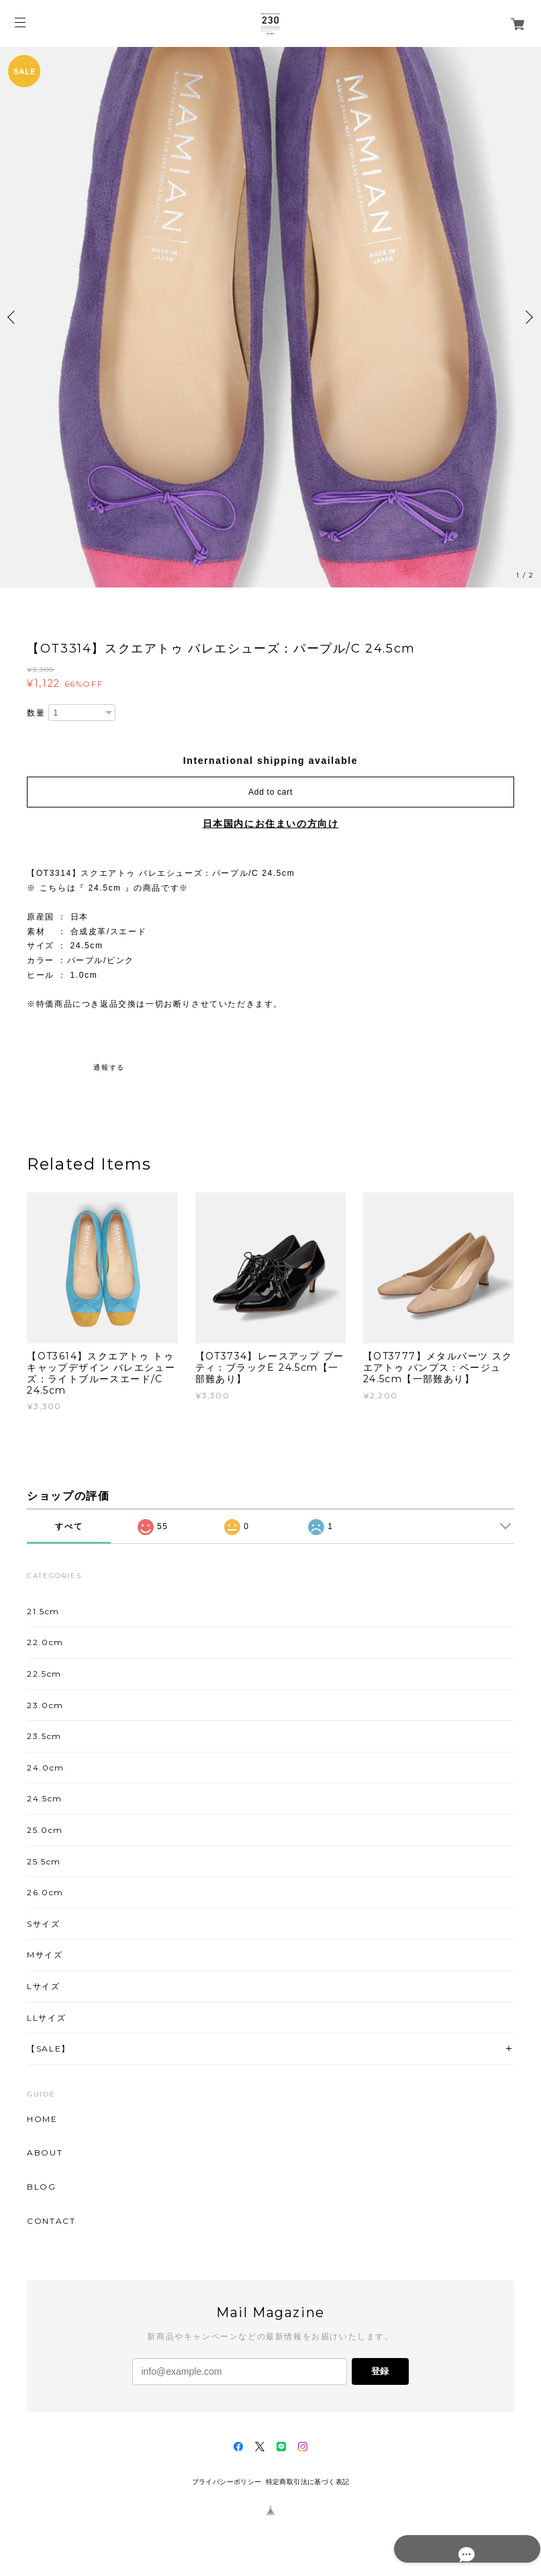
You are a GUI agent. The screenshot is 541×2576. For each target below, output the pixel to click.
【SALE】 (48, 2048)
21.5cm (43, 1611)
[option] (270, 317)
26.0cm (45, 1892)
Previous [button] (13, 317)
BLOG (41, 2187)
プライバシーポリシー (227, 2481)
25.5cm (44, 1861)
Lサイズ (43, 1986)
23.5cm (44, 1736)
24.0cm (45, 1767)
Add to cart (270, 792)
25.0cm (45, 1830)
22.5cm (44, 1674)
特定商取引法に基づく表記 (308, 2481)
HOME (42, 2119)
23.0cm (45, 1705)
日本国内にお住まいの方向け (271, 823)
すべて (69, 1526)
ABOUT (44, 2153)
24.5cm (44, 1798)
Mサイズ (44, 1955)
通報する (108, 1067)
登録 (380, 2371)
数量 (36, 713)
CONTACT (51, 2221)
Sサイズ (43, 1924)
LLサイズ (46, 2018)
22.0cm (45, 1642)
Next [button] (527, 317)
